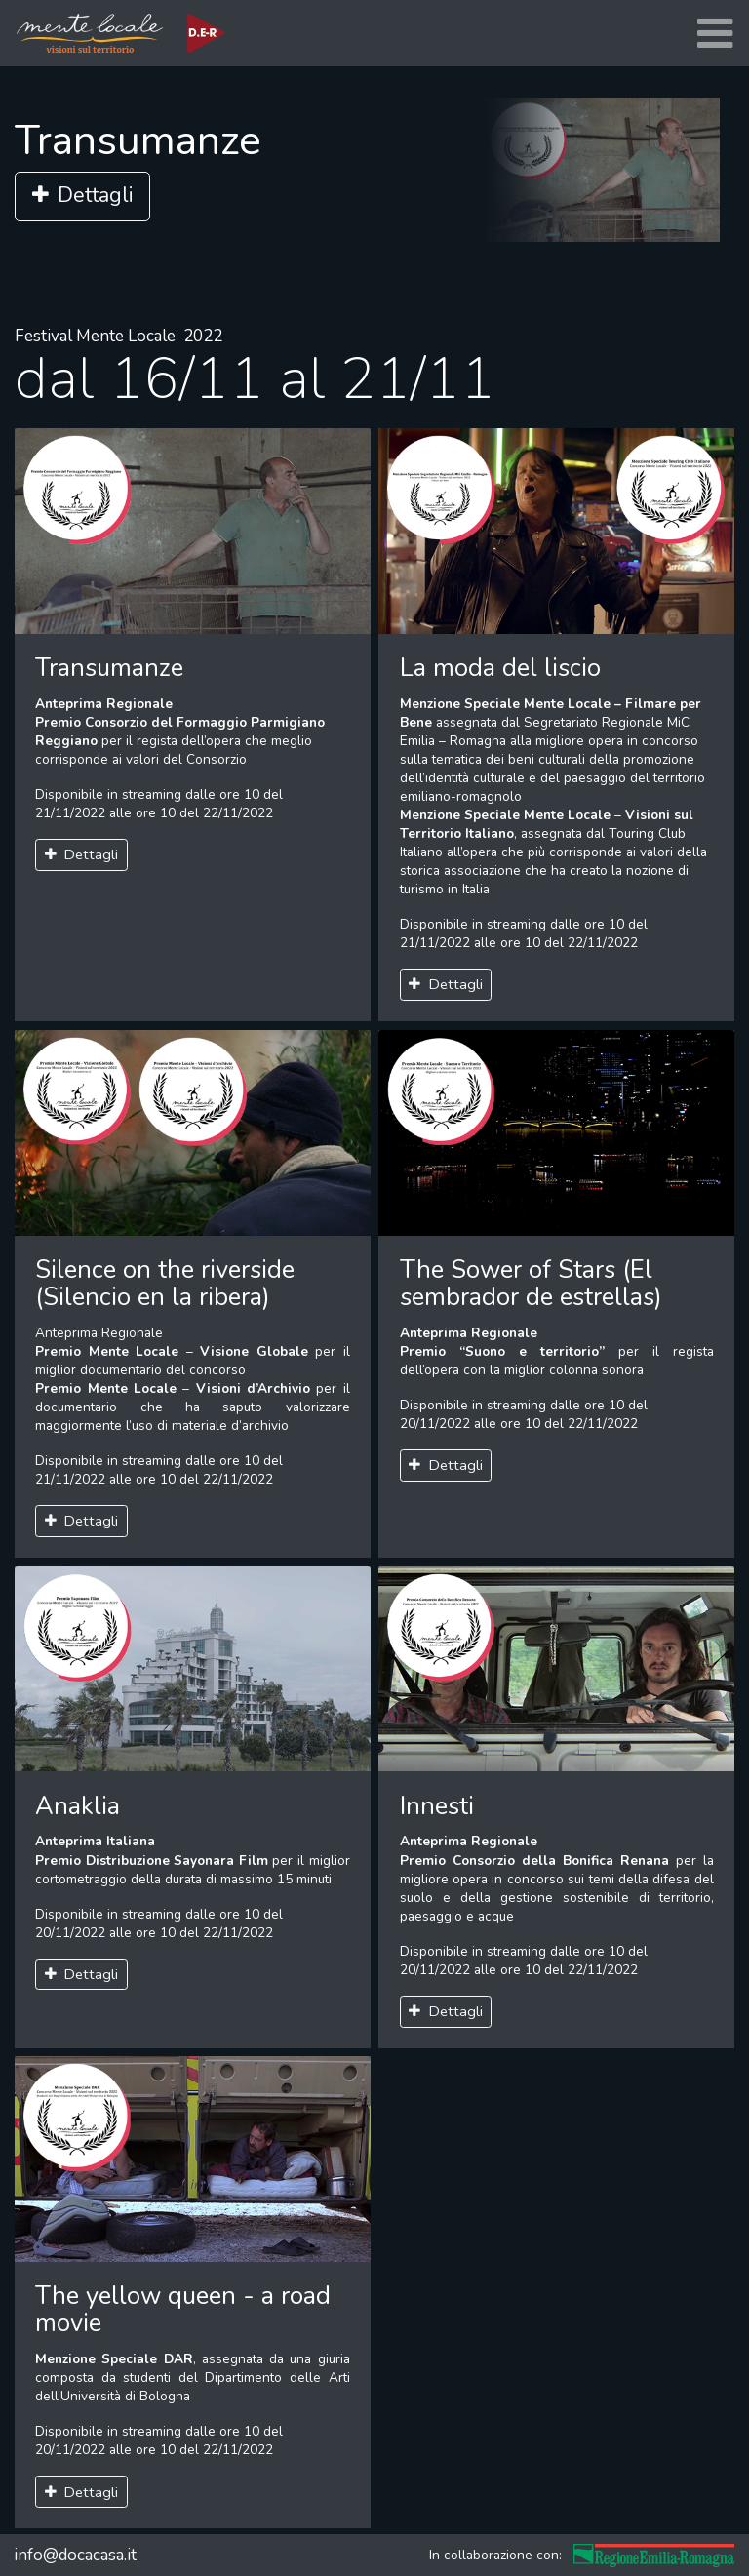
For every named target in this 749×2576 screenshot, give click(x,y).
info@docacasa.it (75, 2555)
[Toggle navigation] (714, 34)
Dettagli (82, 195)
